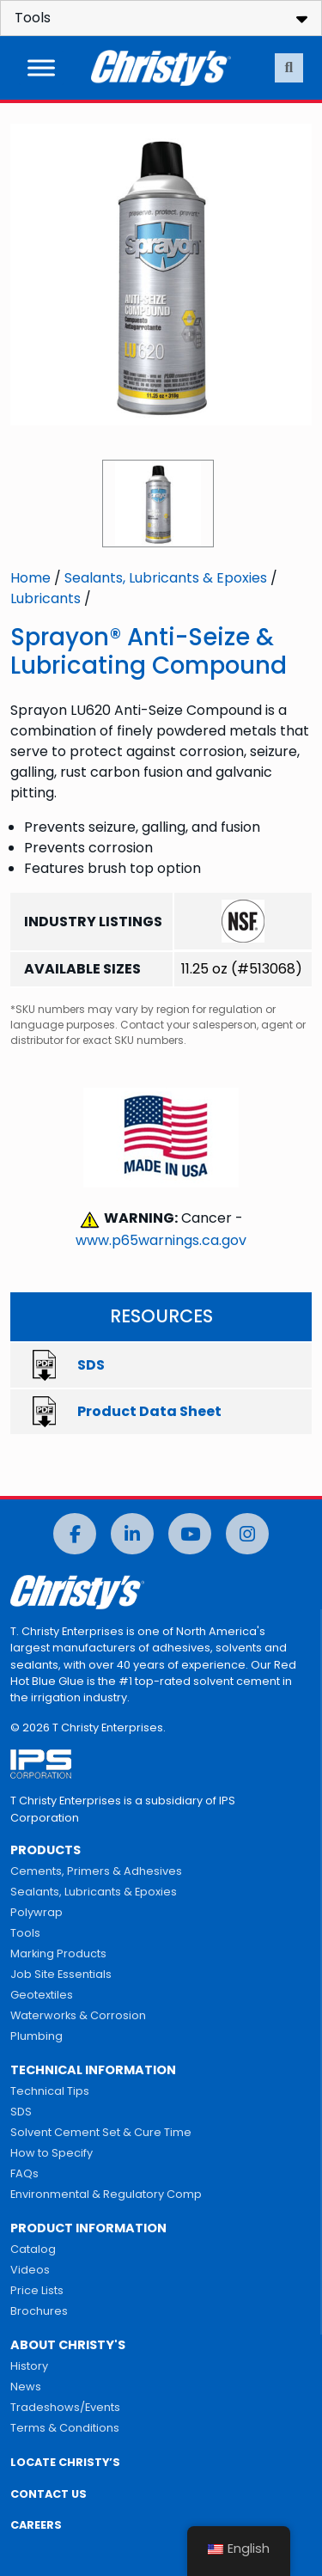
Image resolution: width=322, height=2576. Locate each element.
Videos (30, 2269)
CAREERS (36, 2525)
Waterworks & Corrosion (78, 2015)
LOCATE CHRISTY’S (65, 2462)
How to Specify (51, 2153)
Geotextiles (41, 1994)
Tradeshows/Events (65, 2407)
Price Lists (37, 2290)
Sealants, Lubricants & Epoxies (165, 578)
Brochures (39, 2311)
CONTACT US (48, 2494)
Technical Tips (49, 2091)
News (25, 2386)
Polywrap (36, 1912)
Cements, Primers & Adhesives (96, 1871)
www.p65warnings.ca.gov (161, 1240)
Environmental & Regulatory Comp (106, 2194)
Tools (25, 1933)
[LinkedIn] (132, 1534)
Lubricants (45, 598)
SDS (21, 2111)
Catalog (33, 2249)
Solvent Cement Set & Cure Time (100, 2132)
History (29, 2366)
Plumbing (36, 2036)
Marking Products (58, 1953)
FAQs (24, 2173)
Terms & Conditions (64, 2427)
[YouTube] (189, 1534)
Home (30, 578)
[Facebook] (74, 1534)
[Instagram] (247, 1534)
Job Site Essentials (61, 1974)
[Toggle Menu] (41, 67)
